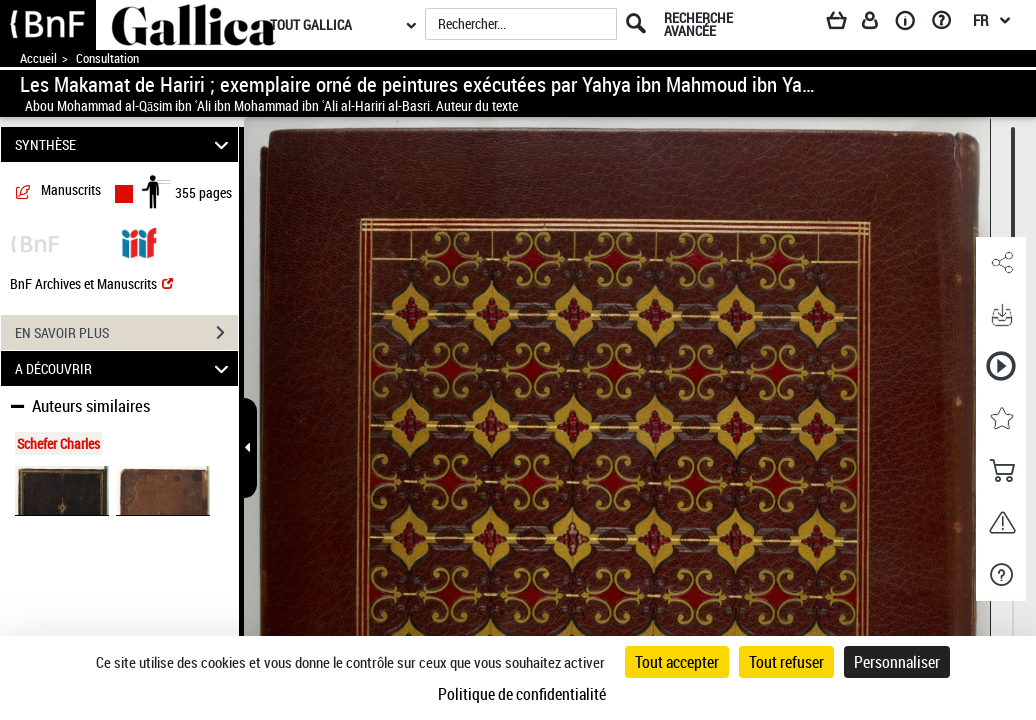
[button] (1001, 263)
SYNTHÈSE (125, 144)
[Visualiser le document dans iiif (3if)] (139, 241)
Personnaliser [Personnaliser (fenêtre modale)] (897, 662)
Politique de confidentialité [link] (522, 694)
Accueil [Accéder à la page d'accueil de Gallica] (38, 58)
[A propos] (912, 24)
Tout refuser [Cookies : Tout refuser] (786, 662)
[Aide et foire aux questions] (948, 24)
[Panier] (846, 24)
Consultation (107, 58)
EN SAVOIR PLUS (126, 333)
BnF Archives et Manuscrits (91, 283)
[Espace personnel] (879, 24)
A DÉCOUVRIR (125, 368)
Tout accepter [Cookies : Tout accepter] (677, 662)
